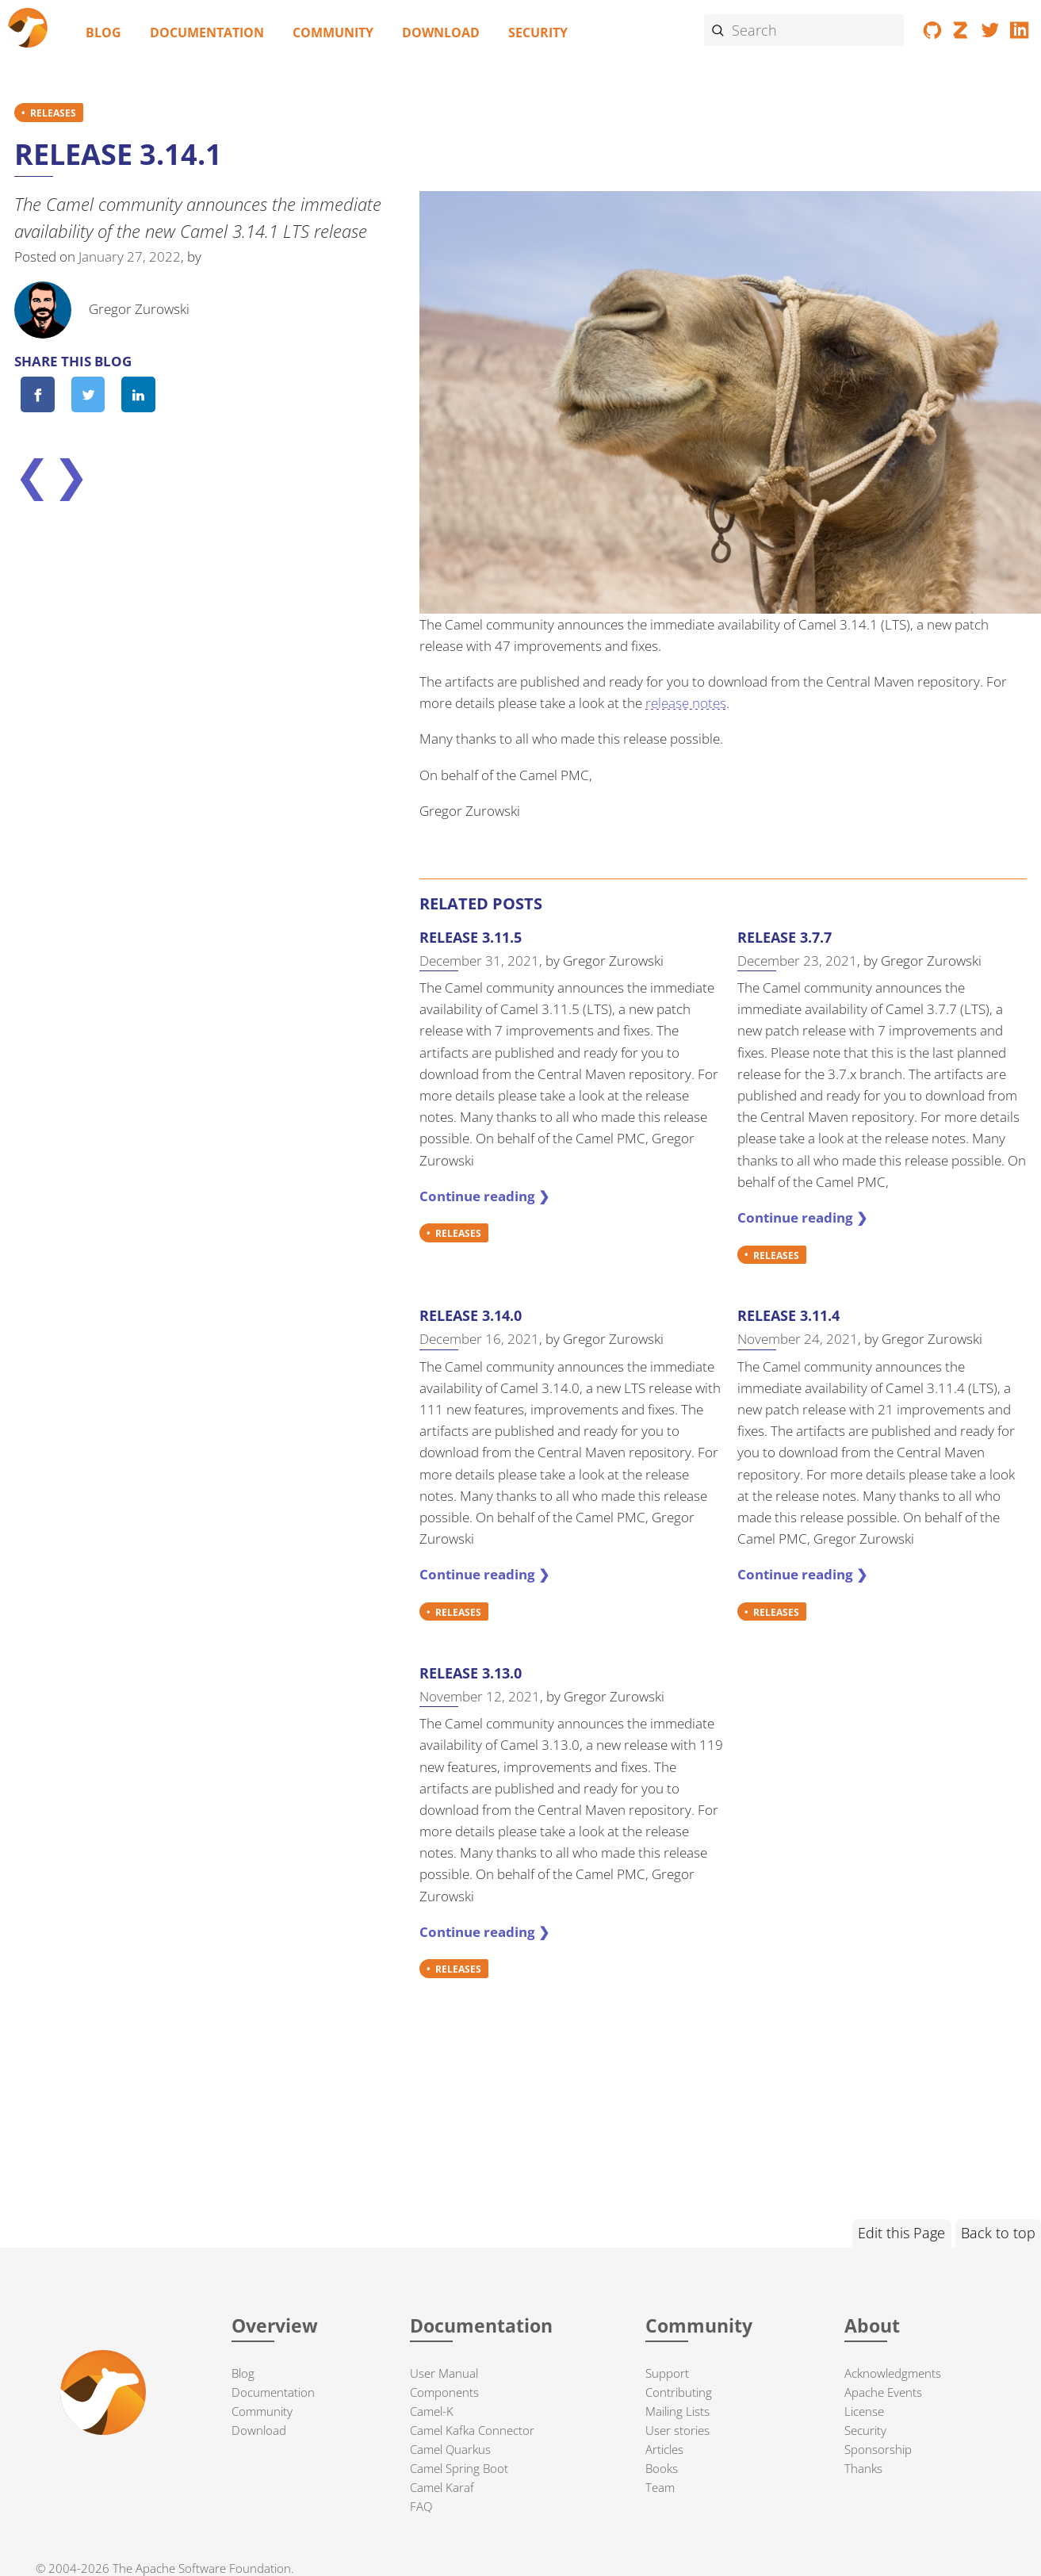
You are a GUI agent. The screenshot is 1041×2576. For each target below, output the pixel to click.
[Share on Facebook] (37, 394)
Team (660, 2487)
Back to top (998, 2232)
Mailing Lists (677, 2411)
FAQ (421, 2506)
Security (538, 32)
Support (667, 2373)
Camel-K (432, 2411)
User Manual (444, 2373)
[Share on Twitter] (88, 394)
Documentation (207, 32)
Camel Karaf (442, 2487)
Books (661, 2468)
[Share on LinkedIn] (138, 394)
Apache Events (883, 2392)
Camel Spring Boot (459, 2468)
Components (444, 2392)
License (864, 2411)
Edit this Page (901, 2232)
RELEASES (53, 112)
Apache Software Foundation (213, 2568)
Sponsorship (878, 2449)
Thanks (863, 2468)
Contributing (678, 2392)
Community (333, 32)
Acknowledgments (892, 2373)
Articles (664, 2449)
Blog (103, 32)
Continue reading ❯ (484, 1196)
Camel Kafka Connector (472, 2430)
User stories (677, 2430)
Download (441, 32)
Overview (275, 2326)
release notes (685, 703)
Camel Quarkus (450, 2449)
